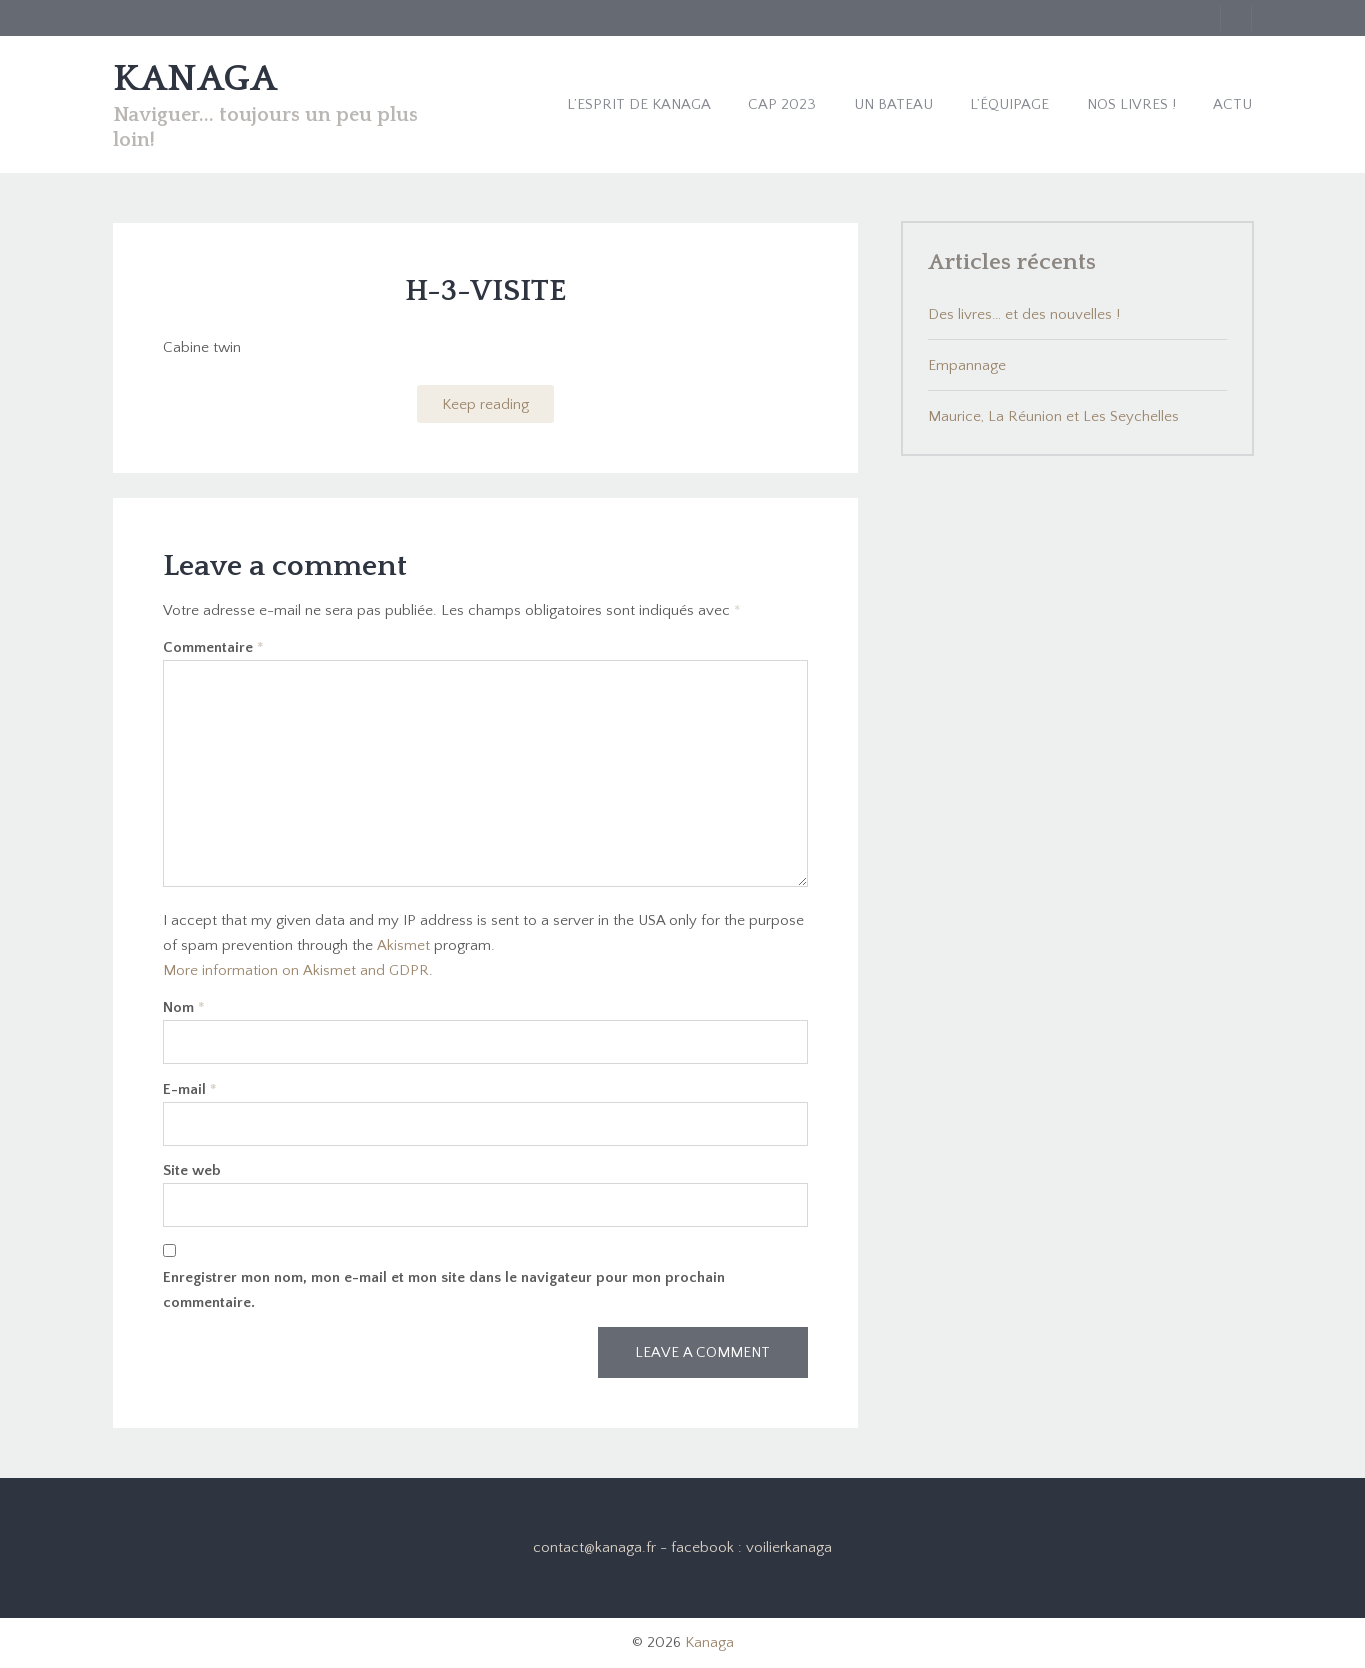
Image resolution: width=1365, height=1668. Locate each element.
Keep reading (485, 404)
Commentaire (213, 647)
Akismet (403, 945)
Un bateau (893, 104)
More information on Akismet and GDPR (296, 970)
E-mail (190, 1089)
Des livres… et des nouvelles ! (1024, 314)
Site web (192, 1170)
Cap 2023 (782, 104)
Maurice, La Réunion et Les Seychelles (1053, 416)
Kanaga (709, 1642)
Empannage (967, 365)
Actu (1232, 104)
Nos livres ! (1131, 104)
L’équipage (1009, 104)
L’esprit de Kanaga (639, 104)
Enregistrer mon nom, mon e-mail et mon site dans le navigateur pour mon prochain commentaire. (444, 1290)
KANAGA (195, 79)
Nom (184, 1007)
